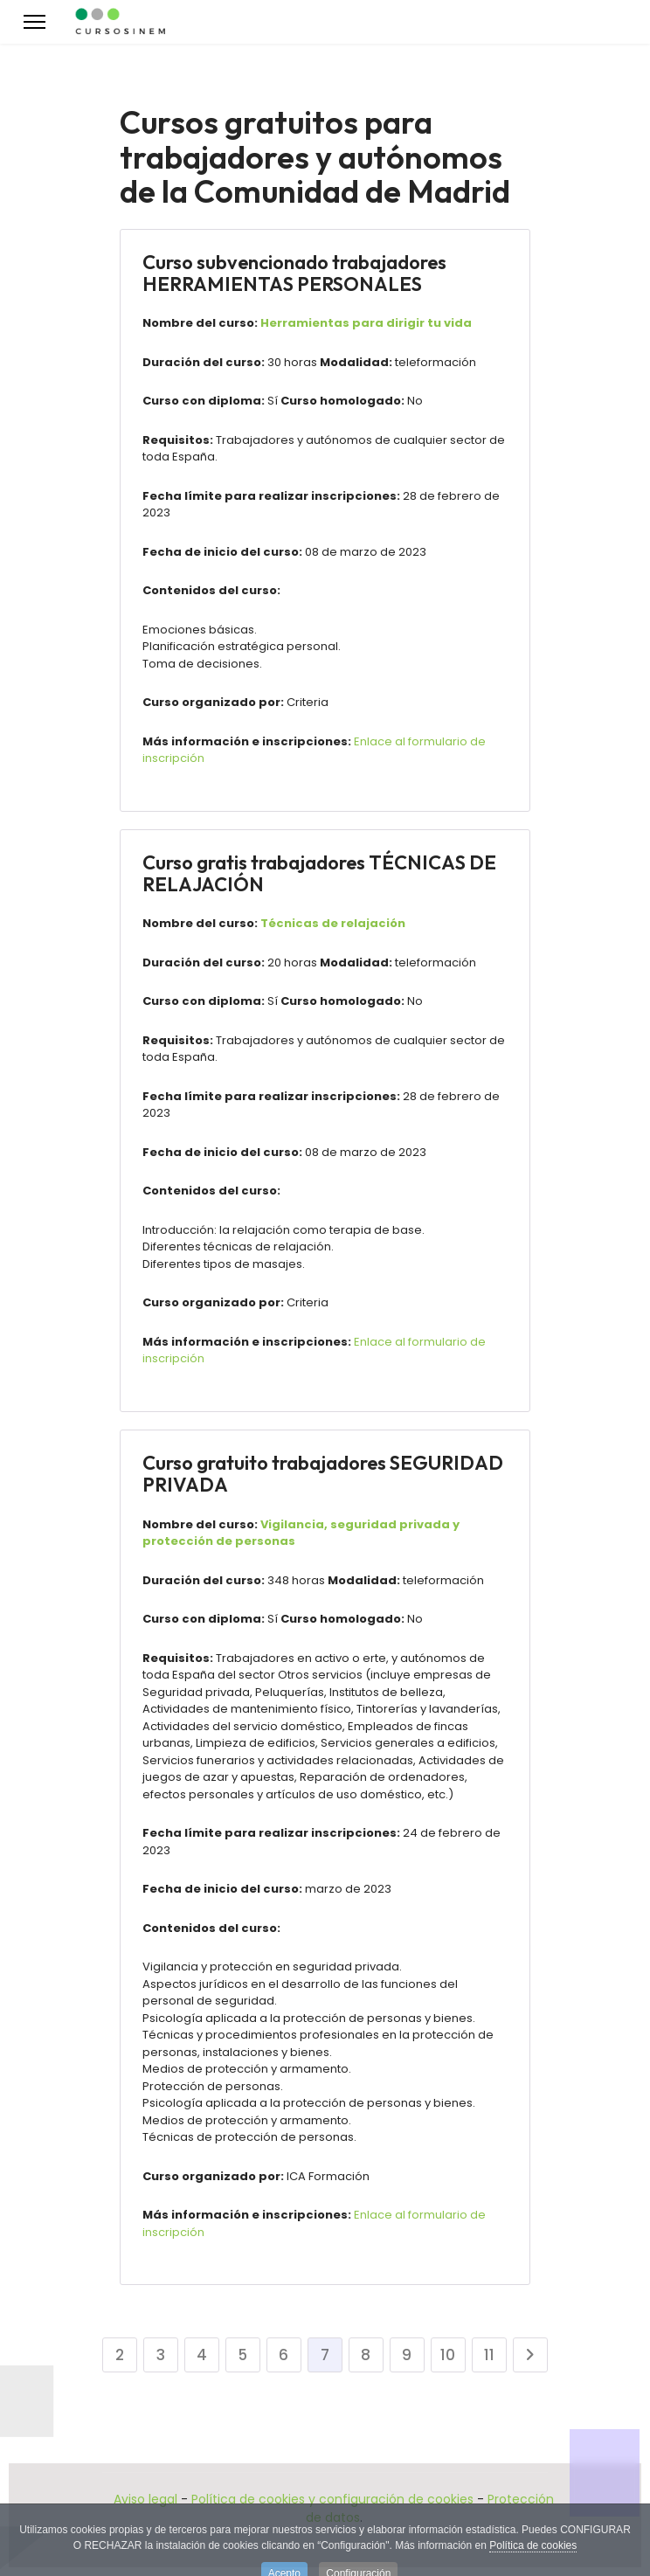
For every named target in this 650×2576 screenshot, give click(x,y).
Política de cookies (533, 2552)
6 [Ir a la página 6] (283, 2354)
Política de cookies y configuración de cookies (332, 2499)
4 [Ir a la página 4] (202, 2354)
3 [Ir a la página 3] (160, 2354)
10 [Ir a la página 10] (447, 2354)
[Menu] (34, 22)
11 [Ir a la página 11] (489, 2354)
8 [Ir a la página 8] (365, 2354)
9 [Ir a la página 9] (406, 2354)
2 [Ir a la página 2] (119, 2354)
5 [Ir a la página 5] (242, 2354)
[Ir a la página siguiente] (530, 2354)
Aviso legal (145, 2499)
